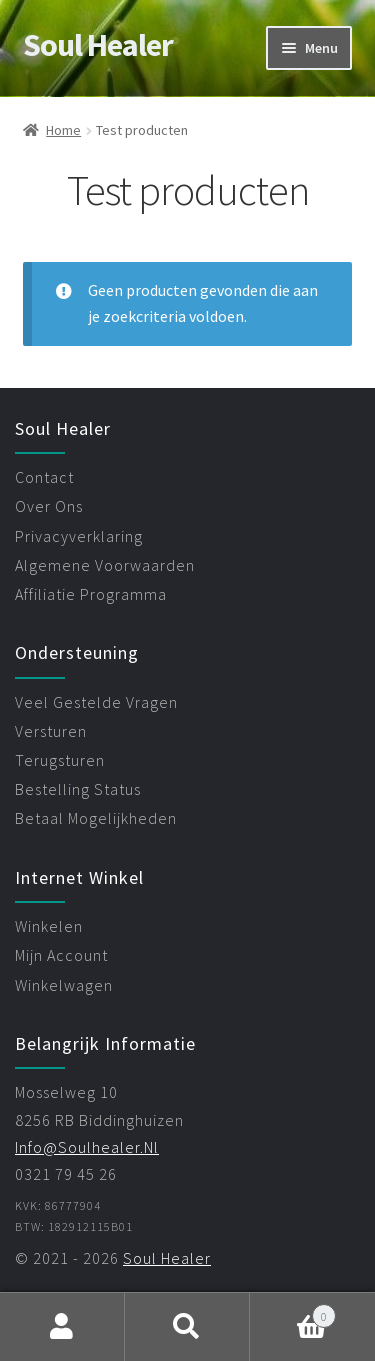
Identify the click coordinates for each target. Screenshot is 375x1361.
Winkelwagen (293, 1312)
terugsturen (60, 760)
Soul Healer (98, 45)
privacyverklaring (79, 536)
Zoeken (187, 1327)
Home (63, 130)
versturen (51, 731)
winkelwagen (64, 985)
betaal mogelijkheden (96, 818)
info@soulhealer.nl (87, 1147)
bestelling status (78, 789)
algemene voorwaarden (105, 565)
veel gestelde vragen (96, 702)
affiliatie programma (91, 594)
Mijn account (62, 1327)
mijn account (61, 955)
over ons (49, 506)
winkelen (49, 926)
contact (44, 477)
